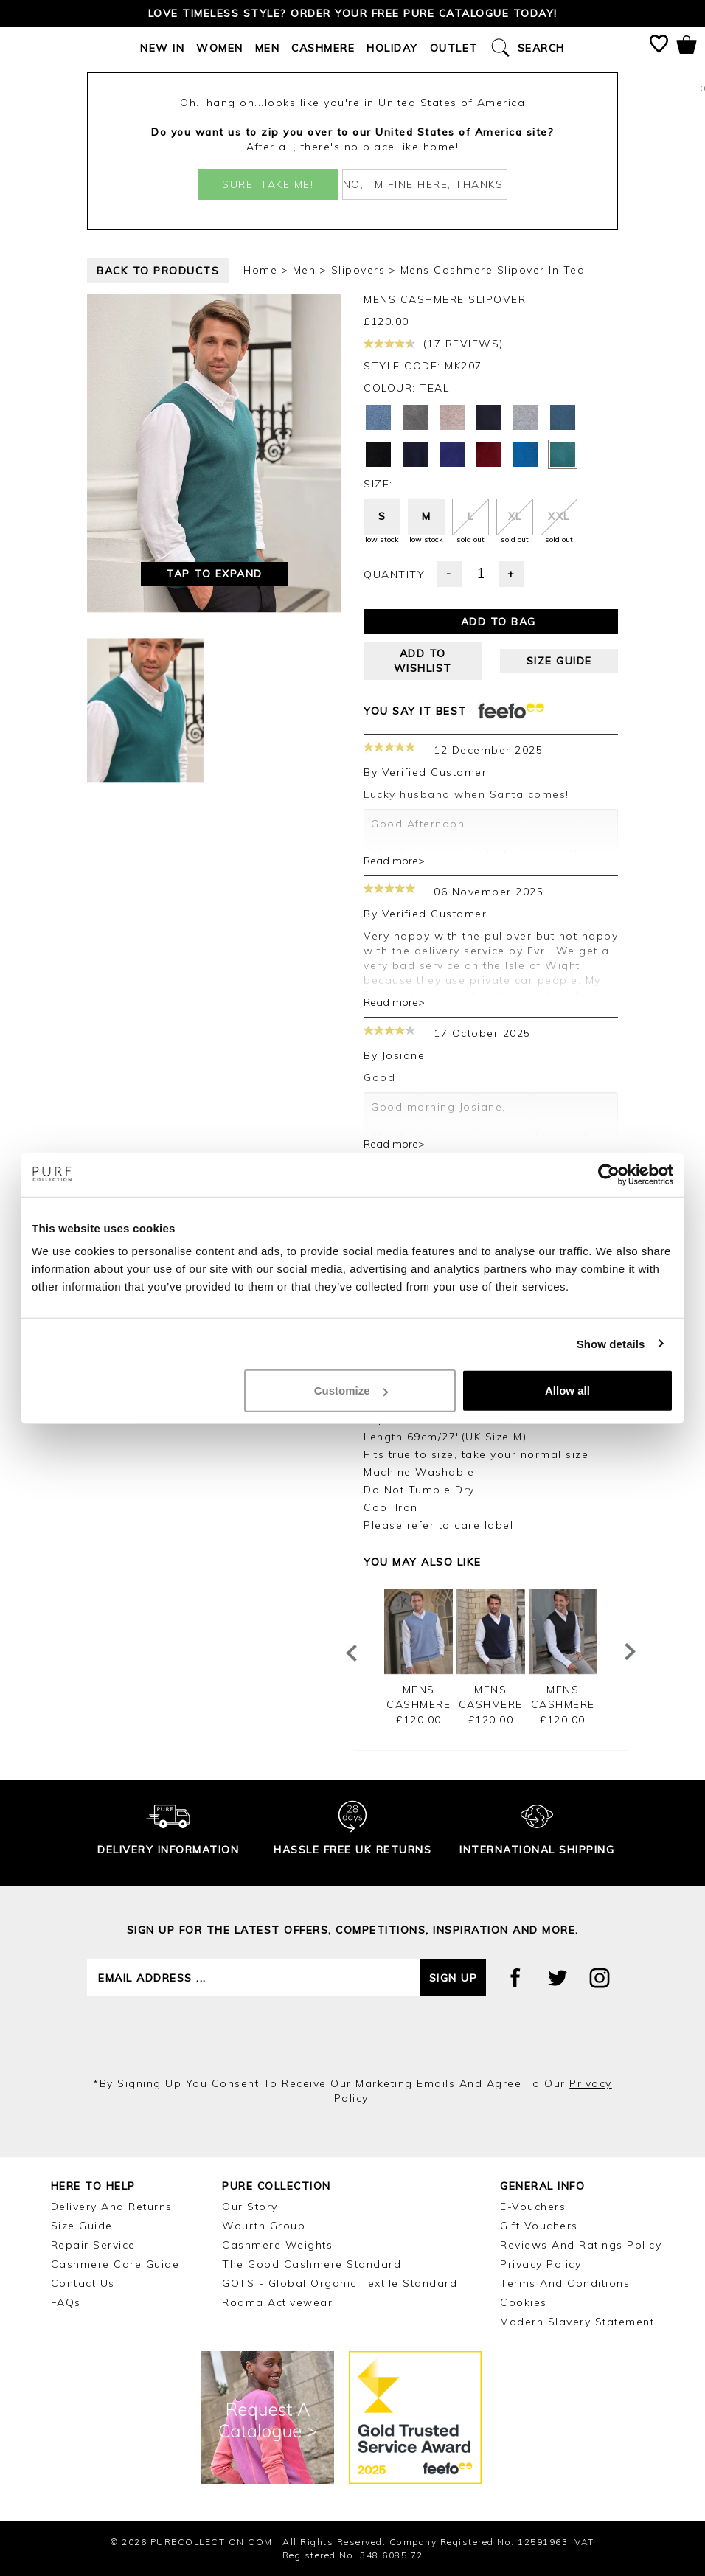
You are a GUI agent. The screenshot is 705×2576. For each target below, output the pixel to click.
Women (219, 48)
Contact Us (83, 2283)
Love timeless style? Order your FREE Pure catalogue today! (353, 13)
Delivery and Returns (112, 2206)
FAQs (66, 2302)
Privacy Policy (540, 2264)
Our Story (250, 2206)
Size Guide (82, 2225)
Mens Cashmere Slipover (418, 1704)
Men (267, 48)
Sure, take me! (267, 184)
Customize (351, 1390)
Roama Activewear (277, 2302)
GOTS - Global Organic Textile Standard (339, 2283)
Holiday (392, 48)
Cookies (523, 2302)
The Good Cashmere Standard (311, 2264)
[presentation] (352, 2036)
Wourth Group (263, 2225)
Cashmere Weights (277, 2245)
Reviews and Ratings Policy (580, 2245)
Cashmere (323, 48)
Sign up (453, 1978)
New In (162, 48)
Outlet (454, 48)
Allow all (567, 1390)
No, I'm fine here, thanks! (425, 184)
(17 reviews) (434, 343)
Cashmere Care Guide (115, 2264)
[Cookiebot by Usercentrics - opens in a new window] (608, 1174)
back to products (158, 270)
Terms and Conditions (565, 2283)
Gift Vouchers (539, 2225)
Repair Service (93, 2245)
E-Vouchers (533, 2206)
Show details (611, 1343)
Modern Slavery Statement (577, 2321)
